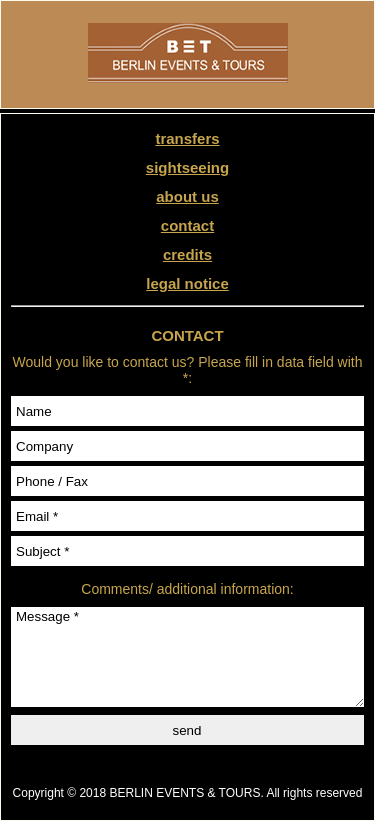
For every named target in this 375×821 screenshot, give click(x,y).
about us (187, 196)
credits (187, 254)
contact (187, 225)
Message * (187, 657)
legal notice (187, 283)
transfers (187, 138)
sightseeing (187, 167)
